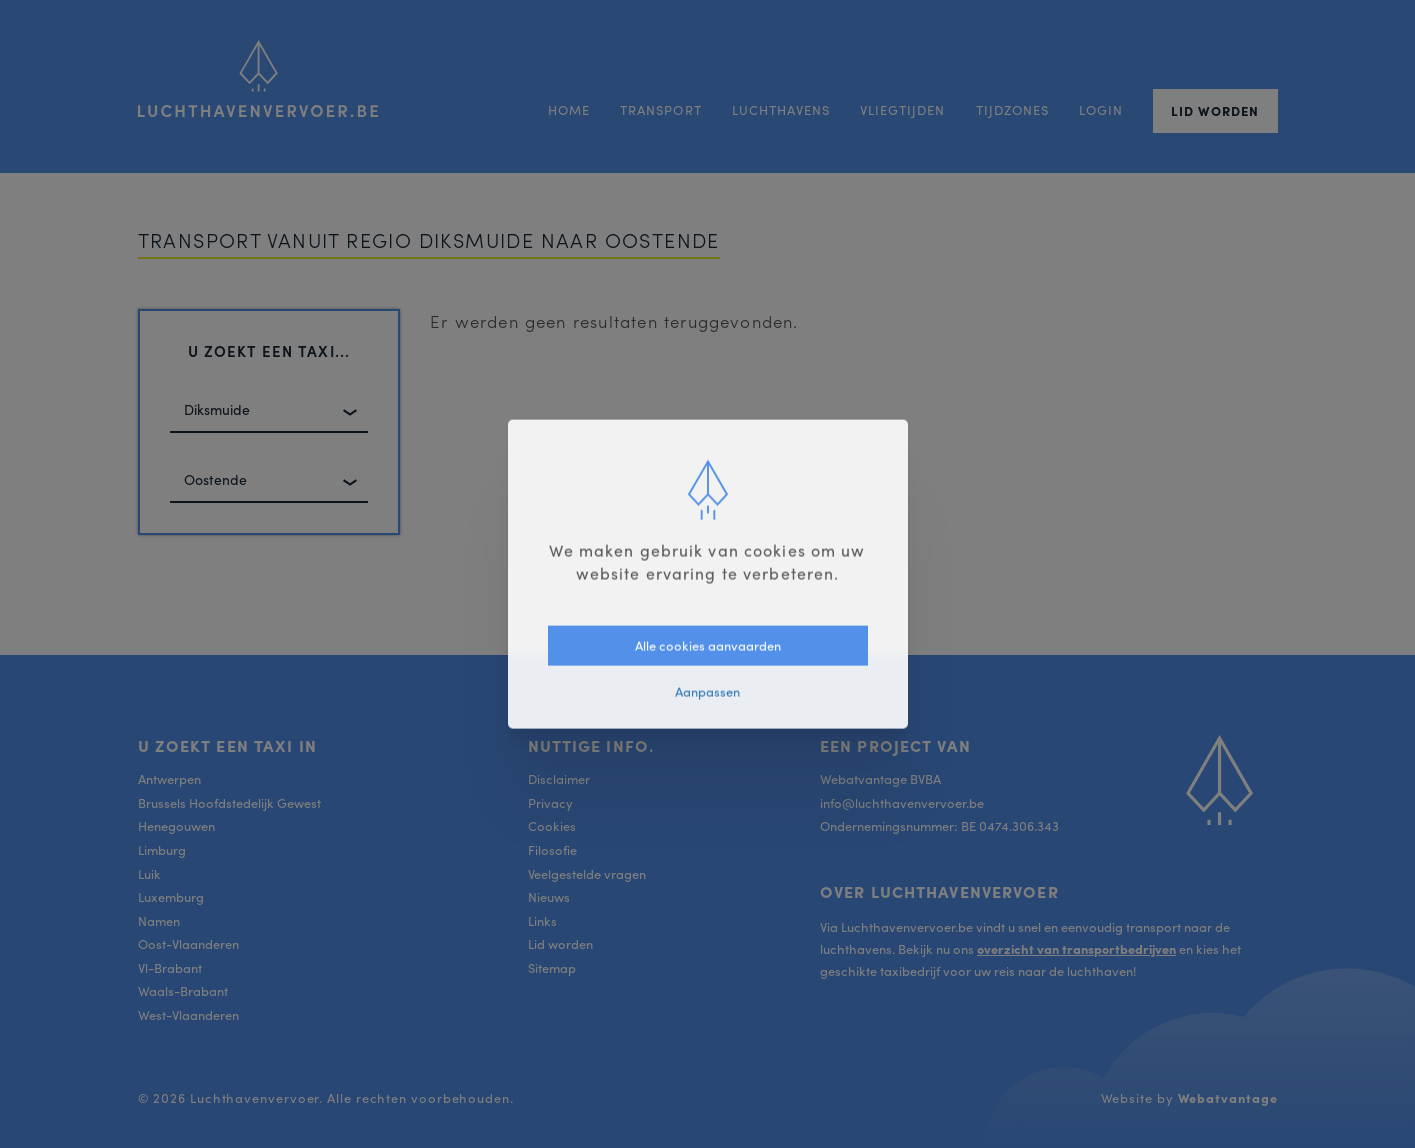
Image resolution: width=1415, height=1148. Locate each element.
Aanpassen (707, 691)
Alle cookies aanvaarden (708, 644)
